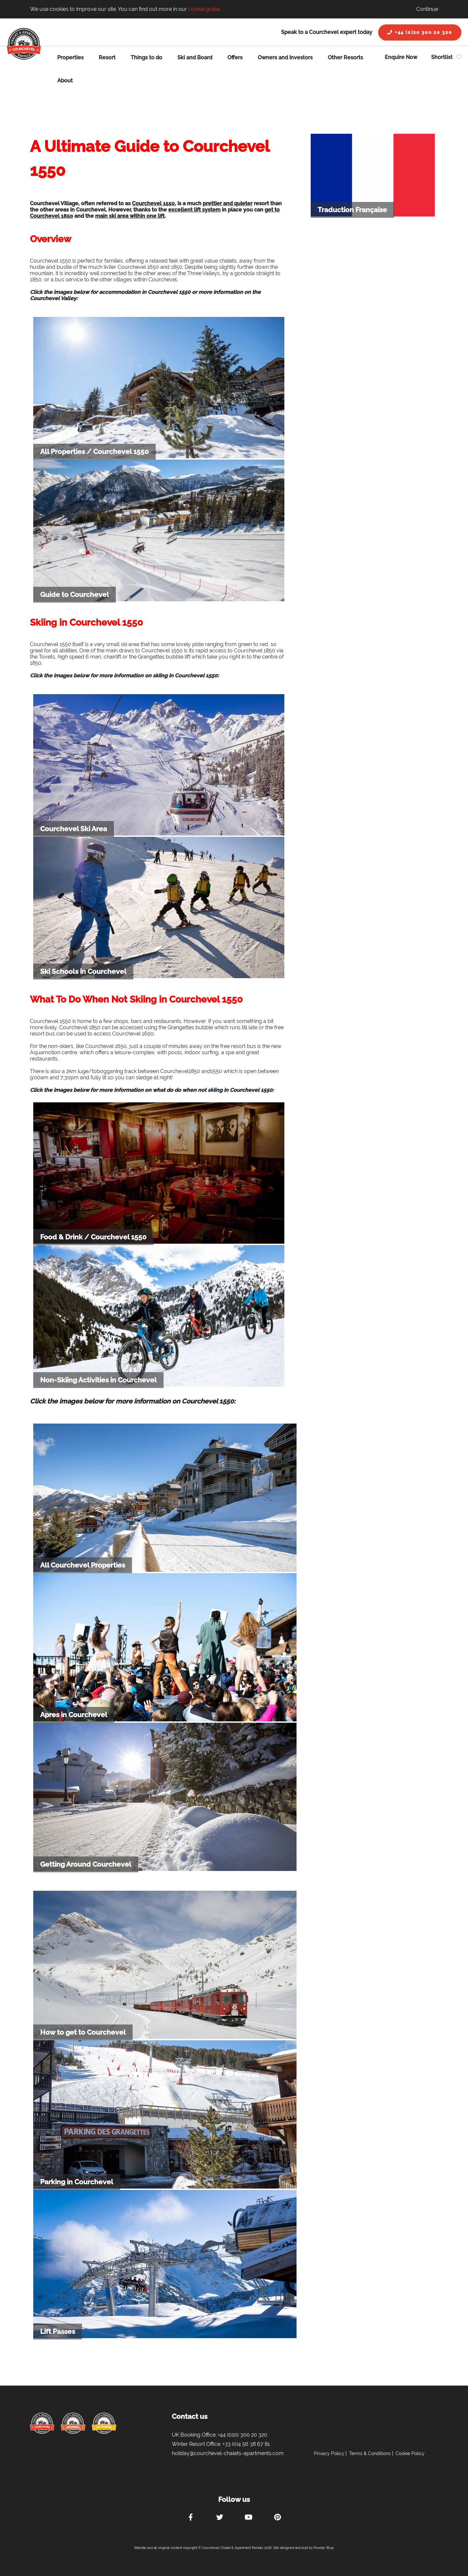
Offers (235, 57)
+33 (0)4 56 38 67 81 (246, 2444)
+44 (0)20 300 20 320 (419, 32)
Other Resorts (345, 57)
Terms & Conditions (370, 2453)
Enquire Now (401, 57)
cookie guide (204, 9)
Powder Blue (324, 2548)
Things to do (146, 57)
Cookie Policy (410, 2453)
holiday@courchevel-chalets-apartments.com (228, 2453)
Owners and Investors (285, 57)
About (65, 80)
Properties (70, 57)
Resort (107, 57)
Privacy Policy (329, 2453)
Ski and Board (194, 57)
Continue (427, 9)
